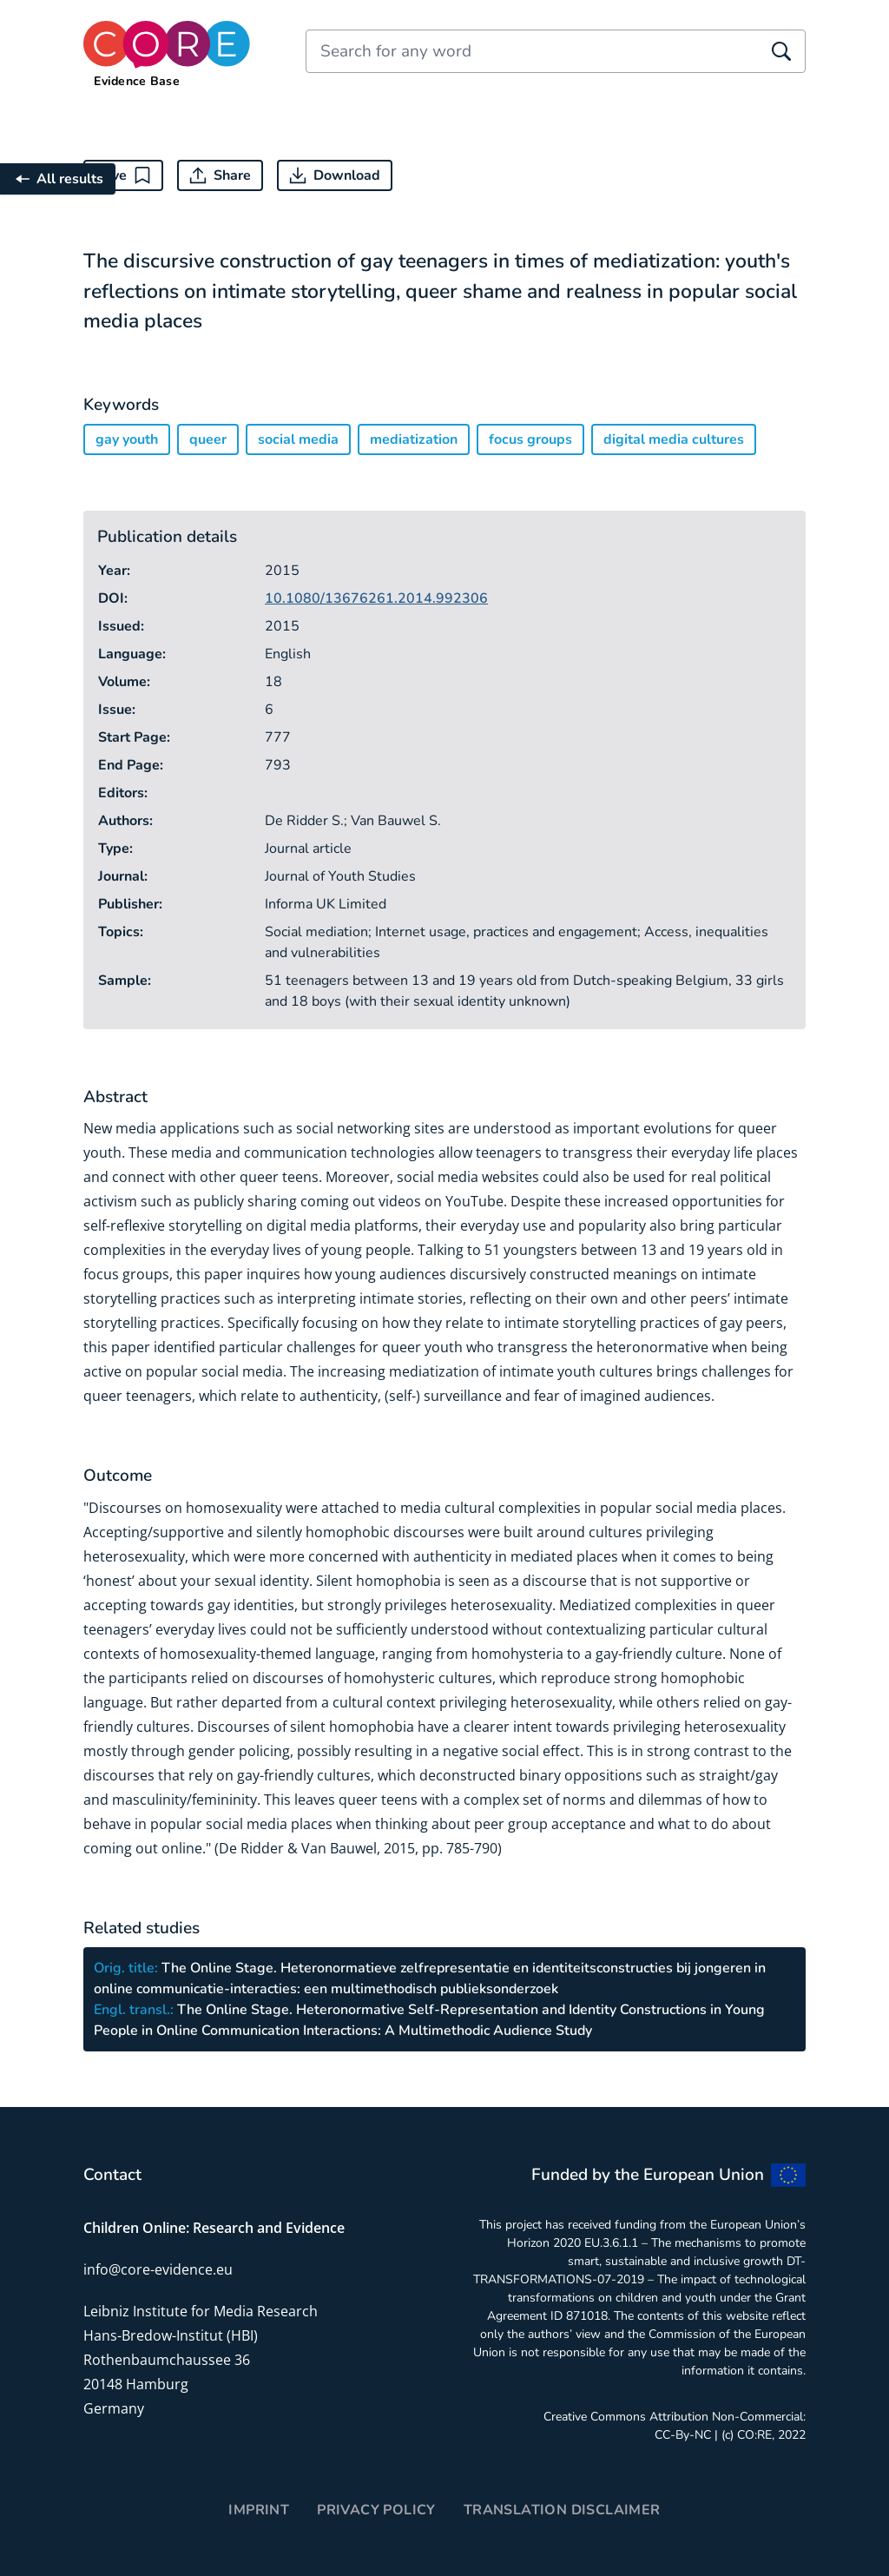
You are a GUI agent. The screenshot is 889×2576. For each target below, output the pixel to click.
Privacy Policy (376, 2510)
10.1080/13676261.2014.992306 (376, 598)
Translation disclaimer (562, 2510)
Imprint (258, 2510)
